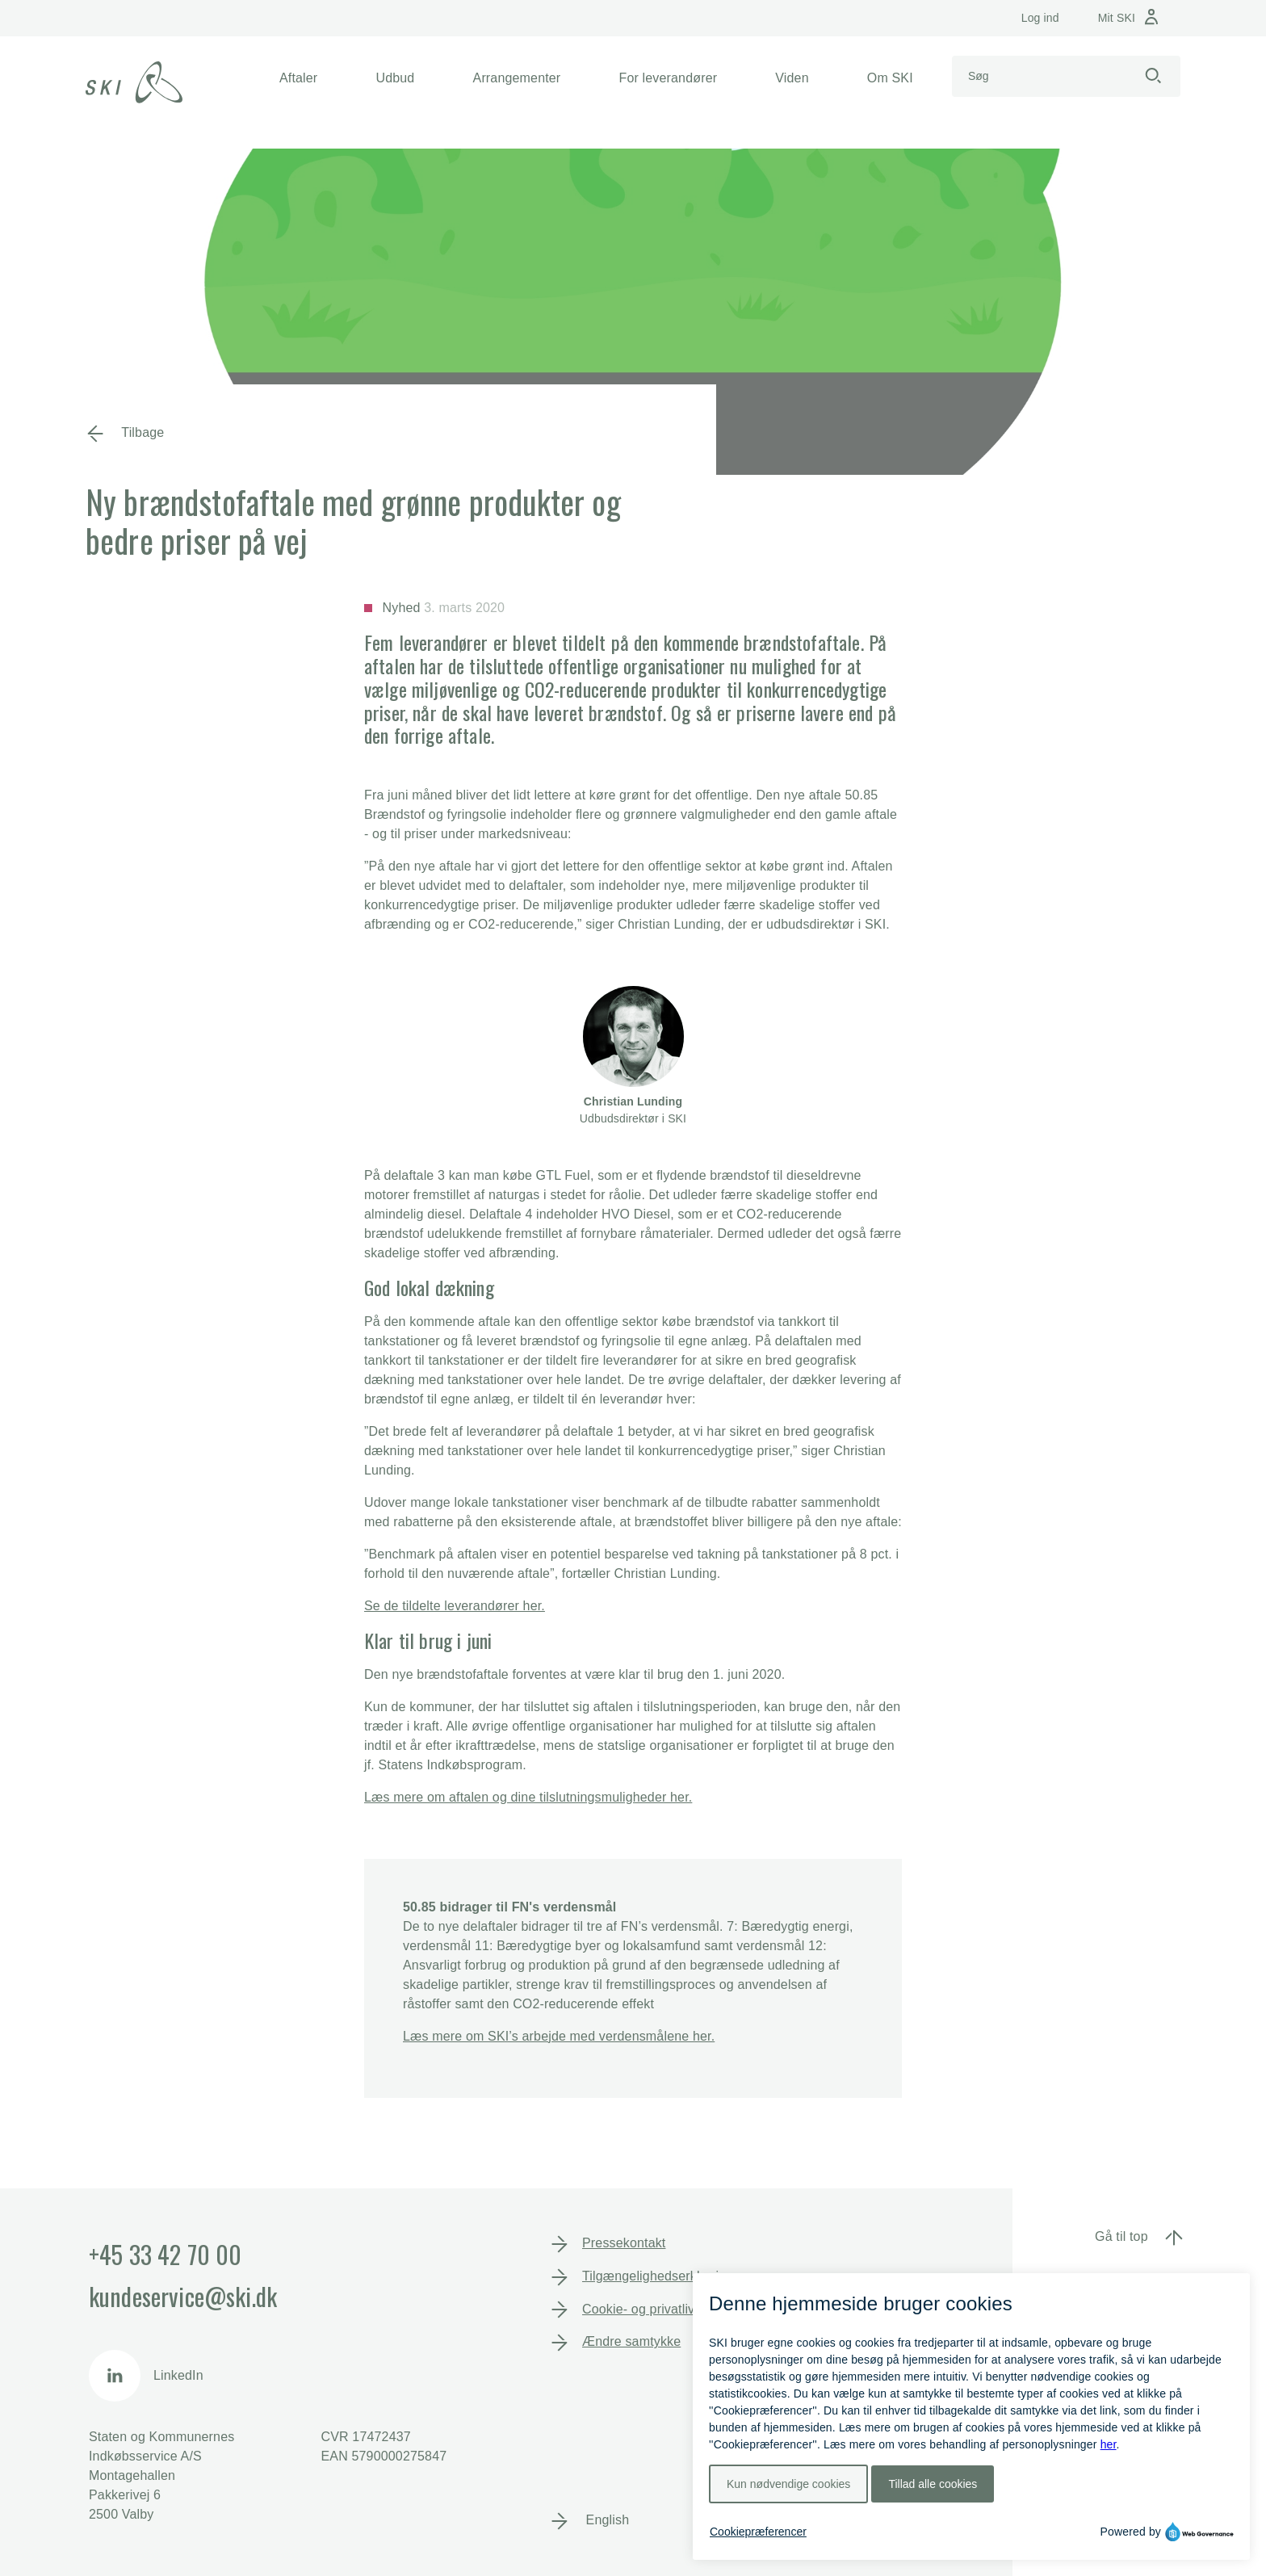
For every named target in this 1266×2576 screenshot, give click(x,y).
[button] (298, 78)
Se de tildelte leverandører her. (454, 1606)
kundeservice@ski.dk (183, 2296)
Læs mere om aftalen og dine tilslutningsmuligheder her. (528, 1797)
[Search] (1039, 76)
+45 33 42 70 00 (165, 2254)
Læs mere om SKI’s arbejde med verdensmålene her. (559, 2036)
